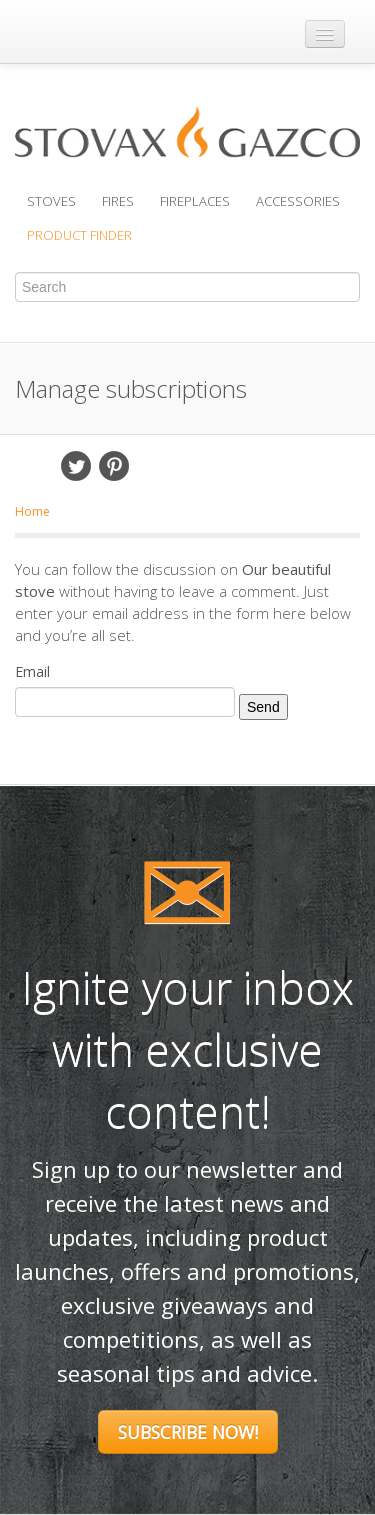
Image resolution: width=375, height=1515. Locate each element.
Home (32, 511)
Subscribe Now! (188, 1432)
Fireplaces (195, 201)
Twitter (76, 466)
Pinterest (114, 466)
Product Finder (79, 235)
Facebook (38, 466)
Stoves (51, 201)
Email (152, 466)
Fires (118, 201)
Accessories (298, 201)
